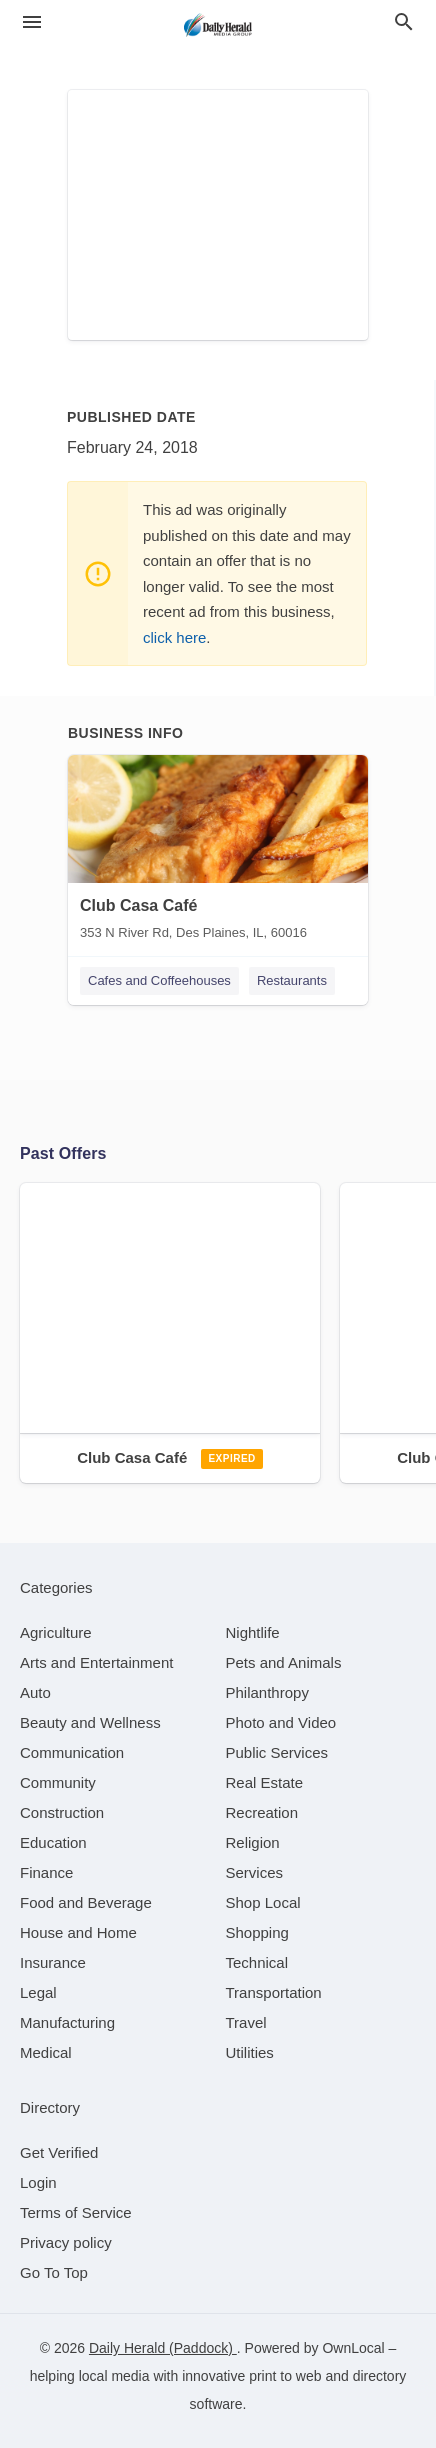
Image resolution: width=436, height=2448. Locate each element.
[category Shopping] (257, 1932)
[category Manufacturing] (67, 2022)
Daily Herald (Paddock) (163, 2348)
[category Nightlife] (253, 1632)
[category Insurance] (53, 1962)
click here (174, 637)
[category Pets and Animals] (284, 1662)
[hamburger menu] (32, 22)
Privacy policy (66, 2242)
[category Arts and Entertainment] (96, 1662)
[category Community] (58, 1782)
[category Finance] (46, 1872)
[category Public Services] (277, 1752)
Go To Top (54, 2272)
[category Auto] (35, 1692)
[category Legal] (38, 1992)
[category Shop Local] (263, 1902)
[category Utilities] (250, 2052)
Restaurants (292, 980)
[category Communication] (72, 1752)
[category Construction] (62, 1812)
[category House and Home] (78, 1932)
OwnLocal (353, 2348)
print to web (285, 2376)
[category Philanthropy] (267, 1692)
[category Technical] (257, 1962)
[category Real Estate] (265, 1782)
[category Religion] (253, 1842)
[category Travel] (246, 2022)
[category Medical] (46, 2052)
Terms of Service (76, 2212)
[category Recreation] (262, 1812)
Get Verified (59, 2152)
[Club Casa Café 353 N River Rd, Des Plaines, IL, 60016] (218, 852)
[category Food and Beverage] (86, 1902)
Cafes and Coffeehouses (159, 980)
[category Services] (255, 1872)
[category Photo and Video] (281, 1722)
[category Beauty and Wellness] (90, 1722)
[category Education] (53, 1842)
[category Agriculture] (56, 1632)
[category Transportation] (274, 1992)
